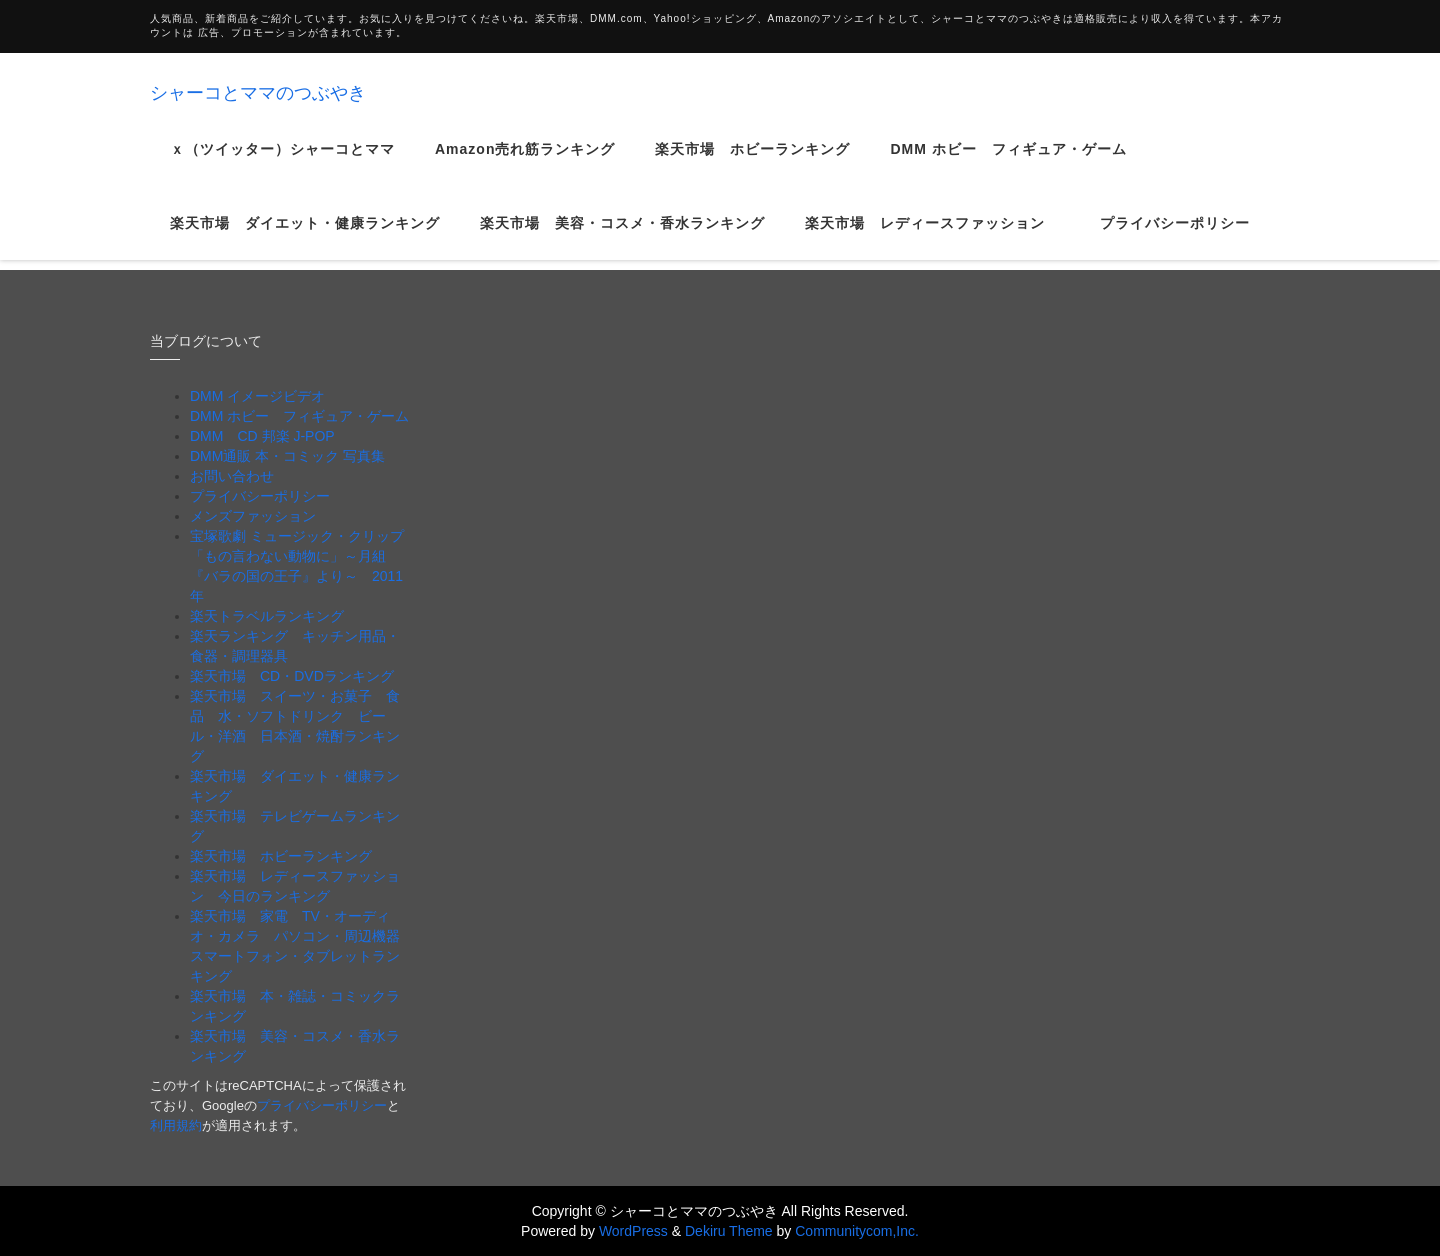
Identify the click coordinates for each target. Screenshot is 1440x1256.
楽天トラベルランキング (267, 616)
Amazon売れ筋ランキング (525, 164)
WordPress (633, 1231)
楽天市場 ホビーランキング (752, 164)
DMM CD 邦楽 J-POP (262, 436)
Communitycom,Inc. (857, 1231)
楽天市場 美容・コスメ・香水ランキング (622, 238)
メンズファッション (253, 516)
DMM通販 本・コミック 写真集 (287, 456)
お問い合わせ (232, 476)
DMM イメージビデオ (257, 396)
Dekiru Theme (729, 1231)
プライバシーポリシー (1175, 238)
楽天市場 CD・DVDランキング (292, 676)
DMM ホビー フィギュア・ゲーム (1008, 164)
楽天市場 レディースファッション (932, 238)
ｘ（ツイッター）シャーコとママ (282, 164)
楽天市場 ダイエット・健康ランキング (305, 238)
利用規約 (176, 1125)
